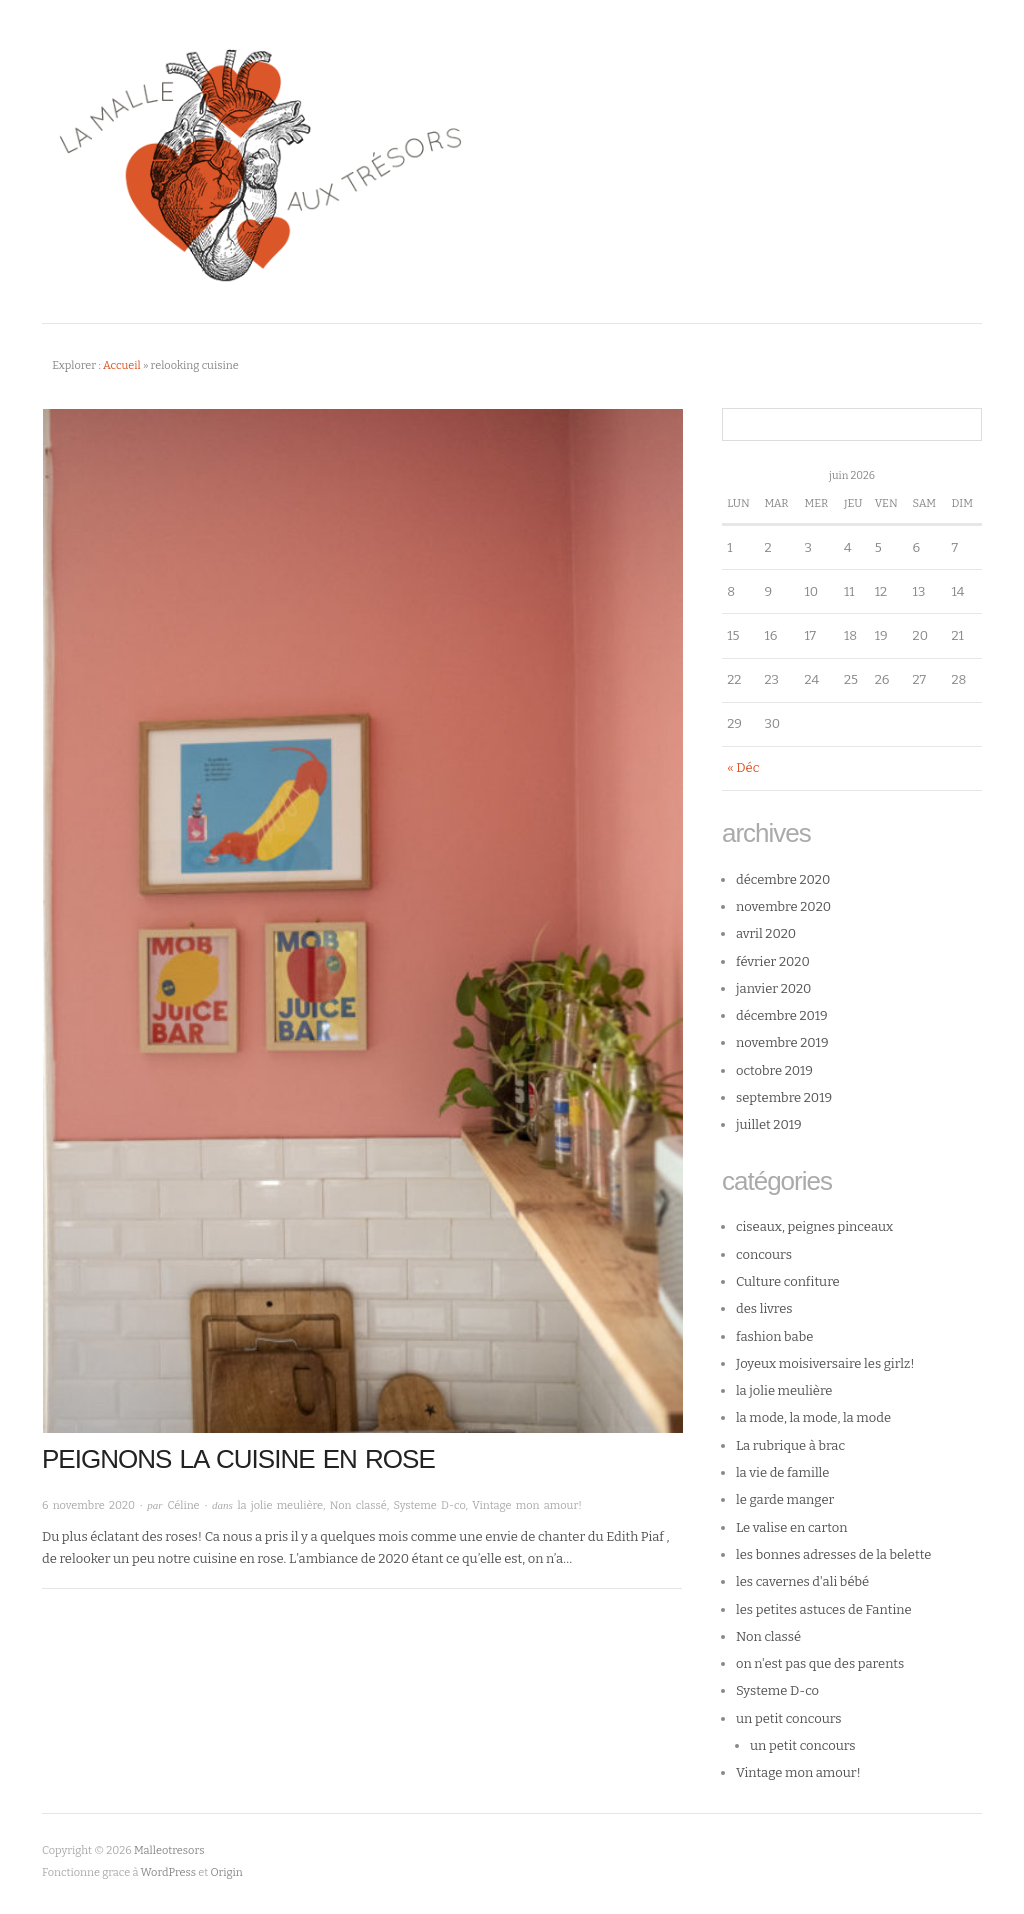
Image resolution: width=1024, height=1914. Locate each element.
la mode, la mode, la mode (813, 1417)
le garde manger (785, 1499)
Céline (183, 1505)
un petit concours (789, 1718)
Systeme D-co (429, 1505)
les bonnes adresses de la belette (833, 1554)
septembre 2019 (784, 1097)
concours (764, 1254)
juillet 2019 (769, 1124)
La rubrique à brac (790, 1445)
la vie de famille (782, 1472)
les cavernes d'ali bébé (802, 1581)
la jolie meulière (280, 1505)
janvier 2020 (773, 988)
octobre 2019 (774, 1070)
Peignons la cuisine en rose (238, 1459)
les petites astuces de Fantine (824, 1609)
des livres (764, 1308)
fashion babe (774, 1336)
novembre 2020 (783, 906)
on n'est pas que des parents (820, 1663)
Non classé (358, 1505)
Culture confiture (788, 1281)
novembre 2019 (782, 1042)
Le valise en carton (791, 1527)
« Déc (743, 767)
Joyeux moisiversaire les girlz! (825, 1363)
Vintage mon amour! (527, 1505)
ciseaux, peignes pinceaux (814, 1226)
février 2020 (773, 961)
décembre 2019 (782, 1015)
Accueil (122, 365)
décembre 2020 (783, 879)
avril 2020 (766, 933)
